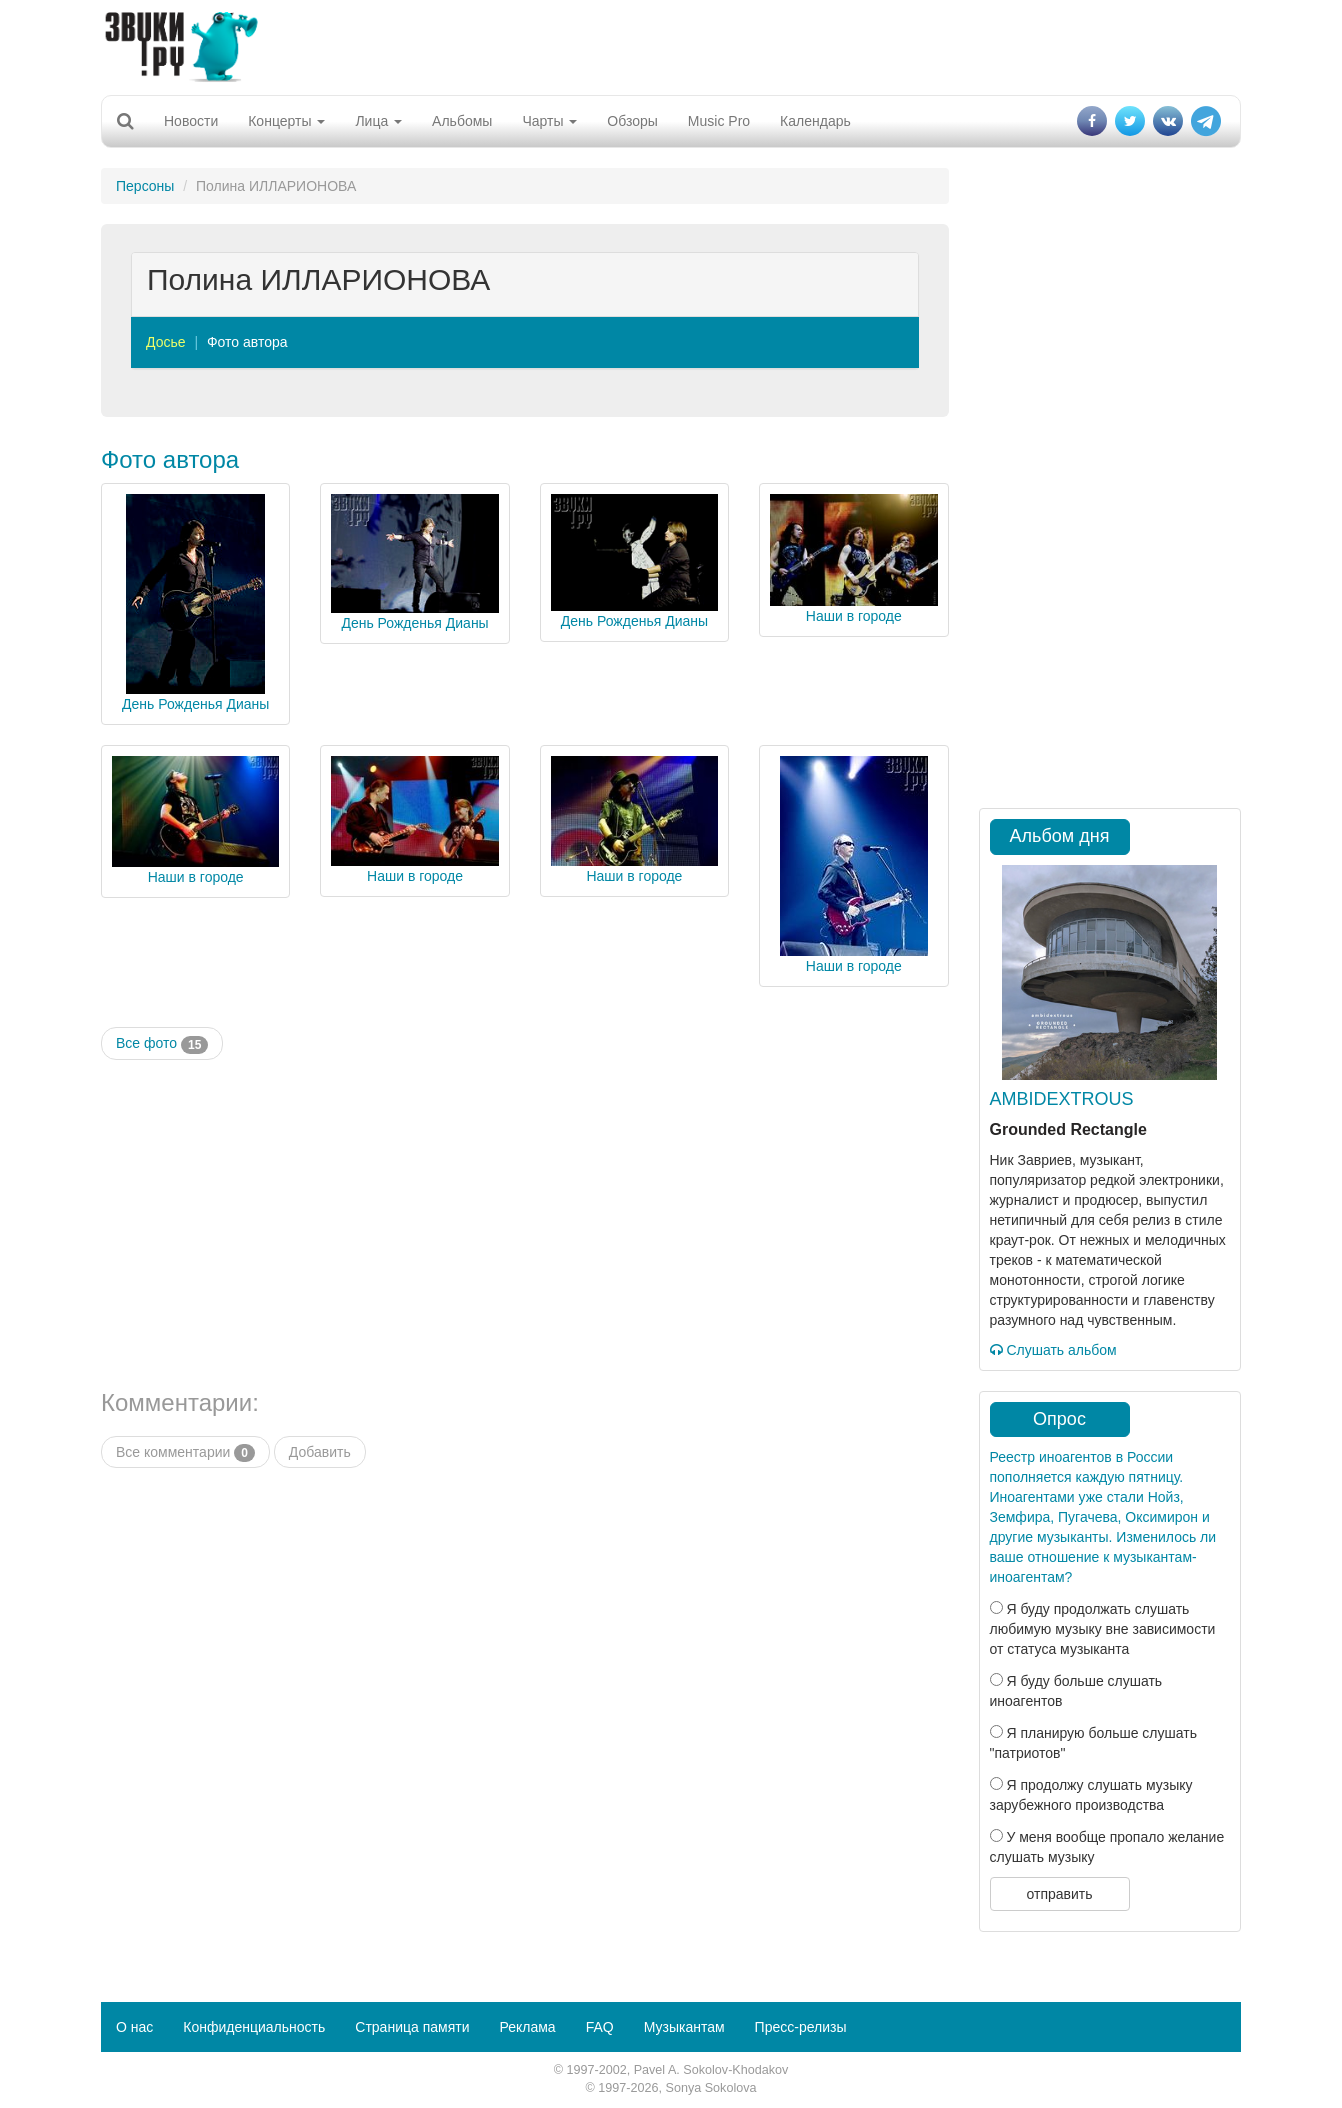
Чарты (549, 121)
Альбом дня (1060, 836)
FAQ (600, 2027)
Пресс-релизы (801, 2027)
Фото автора (247, 342)
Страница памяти (412, 2027)
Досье (166, 342)
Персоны (145, 186)
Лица (378, 121)
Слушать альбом (1053, 1350)
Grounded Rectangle (1068, 1129)
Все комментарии (185, 1453)
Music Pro (719, 121)
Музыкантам (684, 2027)
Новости (191, 121)
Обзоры (632, 121)
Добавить (320, 1452)
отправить (1059, 1894)
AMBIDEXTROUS (1062, 1099)
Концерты (286, 121)
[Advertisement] (671, 45)
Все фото (162, 1044)
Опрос (1059, 1419)
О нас (134, 2027)
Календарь (815, 121)
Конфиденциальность (254, 2027)
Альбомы (462, 121)
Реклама (527, 2027)
